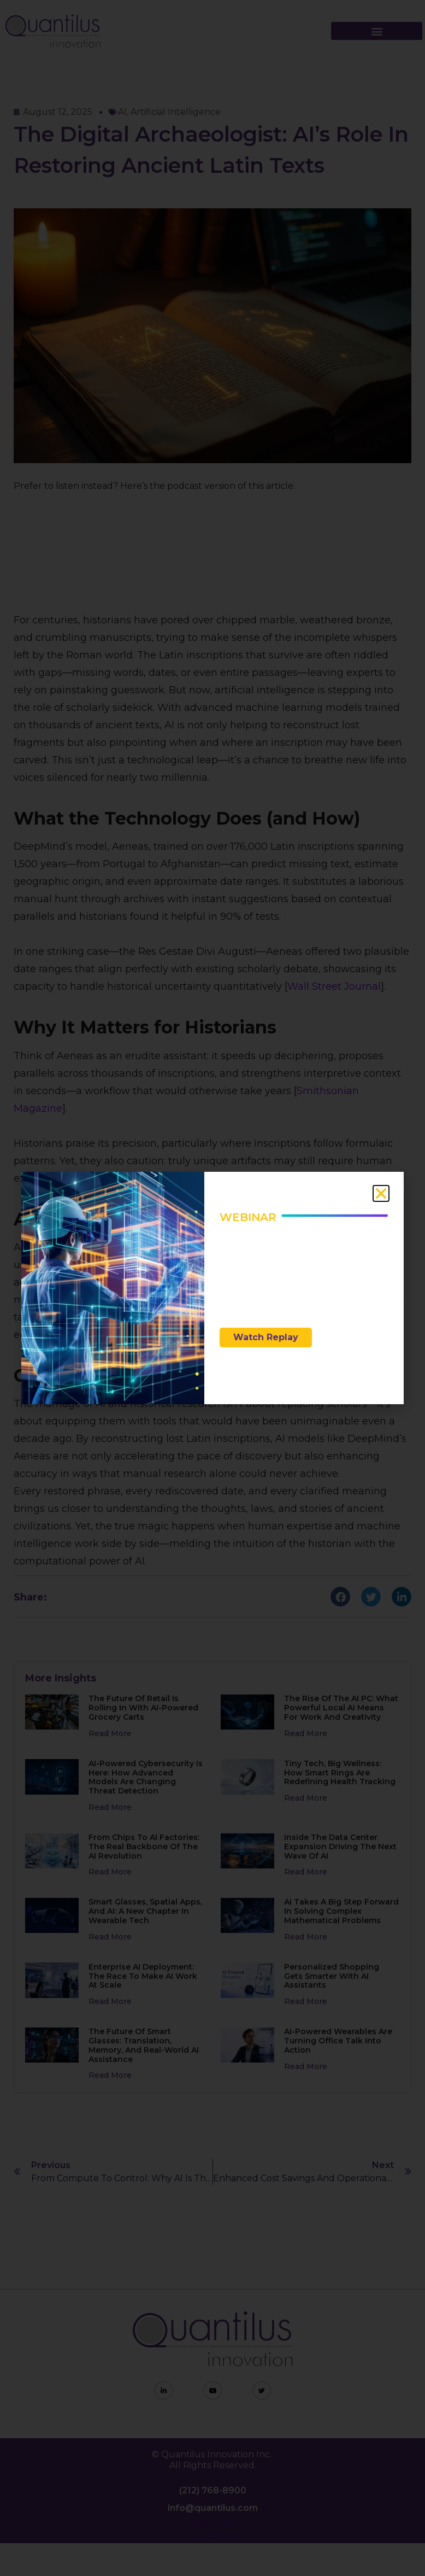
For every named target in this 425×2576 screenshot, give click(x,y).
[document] (212, 1288)
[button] (381, 1193)
